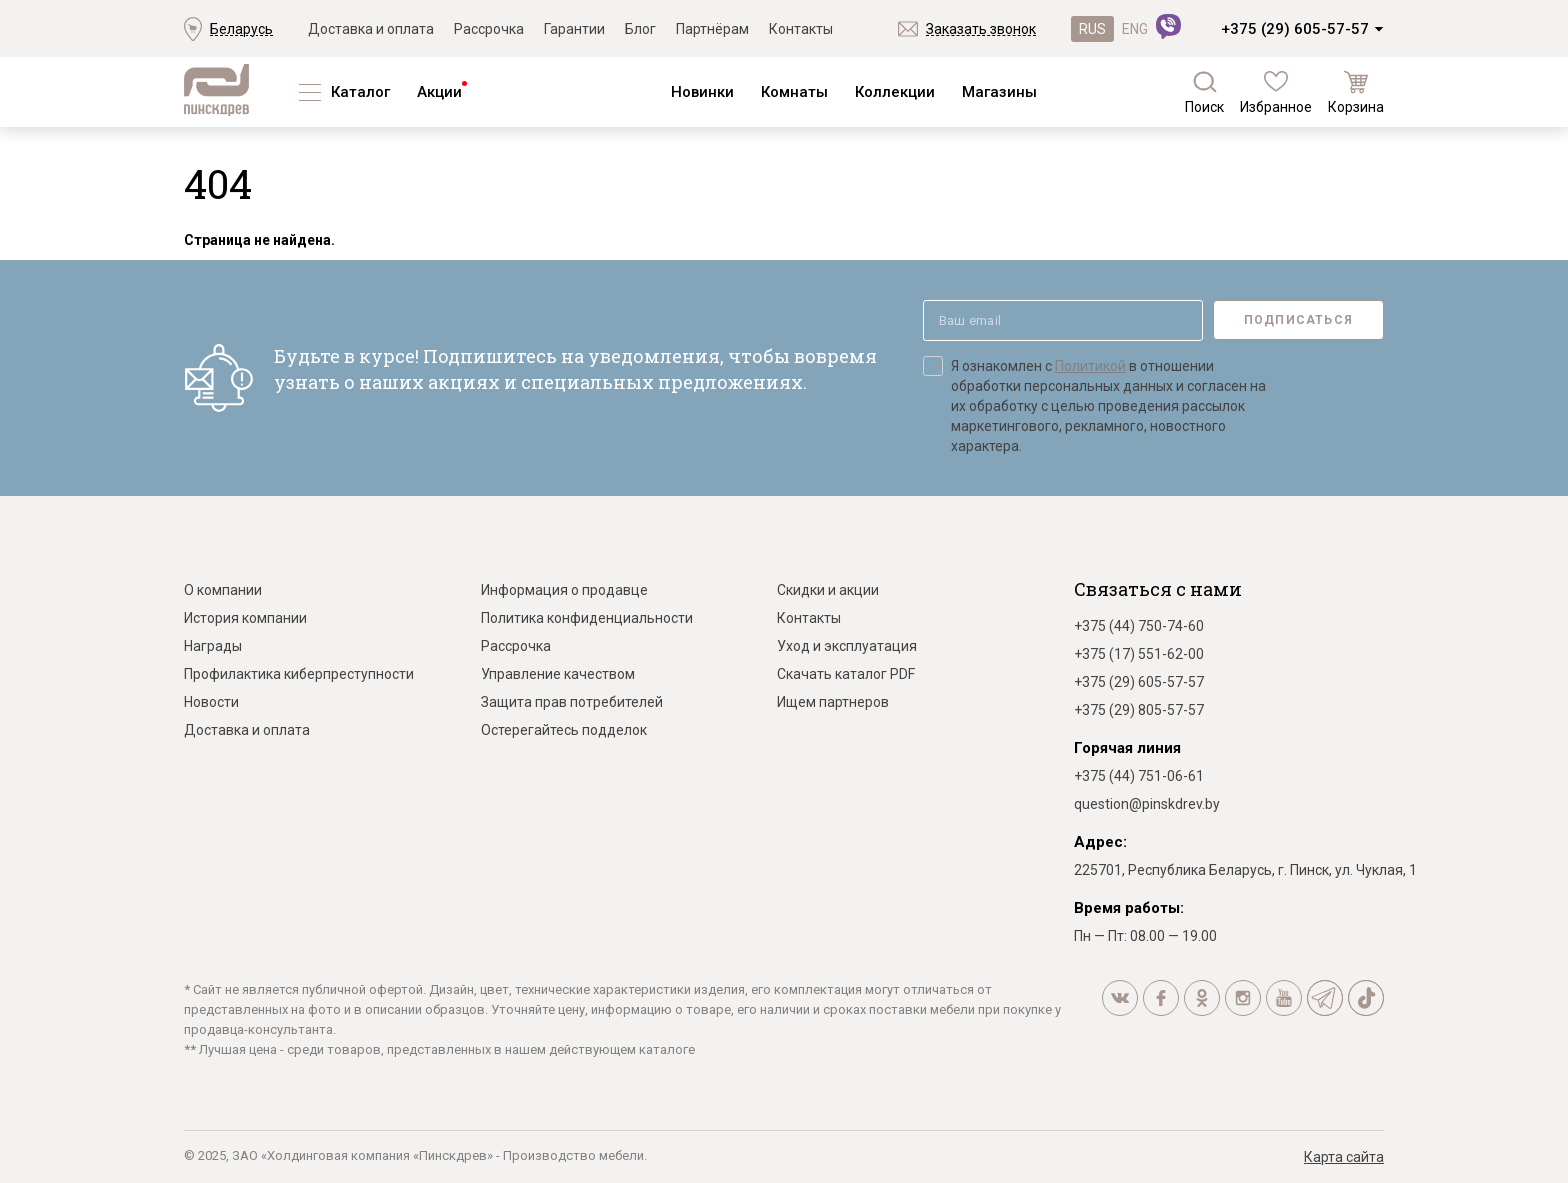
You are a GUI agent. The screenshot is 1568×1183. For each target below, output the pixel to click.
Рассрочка (489, 29)
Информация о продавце (564, 590)
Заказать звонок (981, 29)
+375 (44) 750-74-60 (1139, 626)
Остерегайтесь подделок (564, 730)
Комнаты (794, 92)
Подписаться (1298, 320)
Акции (439, 92)
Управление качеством (558, 674)
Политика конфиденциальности (587, 618)
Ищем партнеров (833, 702)
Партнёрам (712, 29)
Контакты (801, 29)
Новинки (702, 92)
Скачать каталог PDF (846, 674)
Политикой (1090, 366)
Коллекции (895, 92)
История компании (245, 618)
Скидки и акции (828, 590)
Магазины (999, 92)
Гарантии (574, 29)
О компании (223, 590)
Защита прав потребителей (572, 702)
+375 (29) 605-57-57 (1295, 29)
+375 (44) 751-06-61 (1139, 776)
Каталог (360, 92)
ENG (1135, 29)
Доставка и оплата (371, 29)
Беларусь (241, 29)
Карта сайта (1344, 1157)
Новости (211, 702)
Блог (640, 29)
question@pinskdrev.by (1147, 804)
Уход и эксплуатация (847, 646)
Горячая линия (1127, 748)
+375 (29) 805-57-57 (1139, 710)
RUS (1092, 29)
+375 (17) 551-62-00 (1139, 654)
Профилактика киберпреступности (299, 674)
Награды (213, 646)
